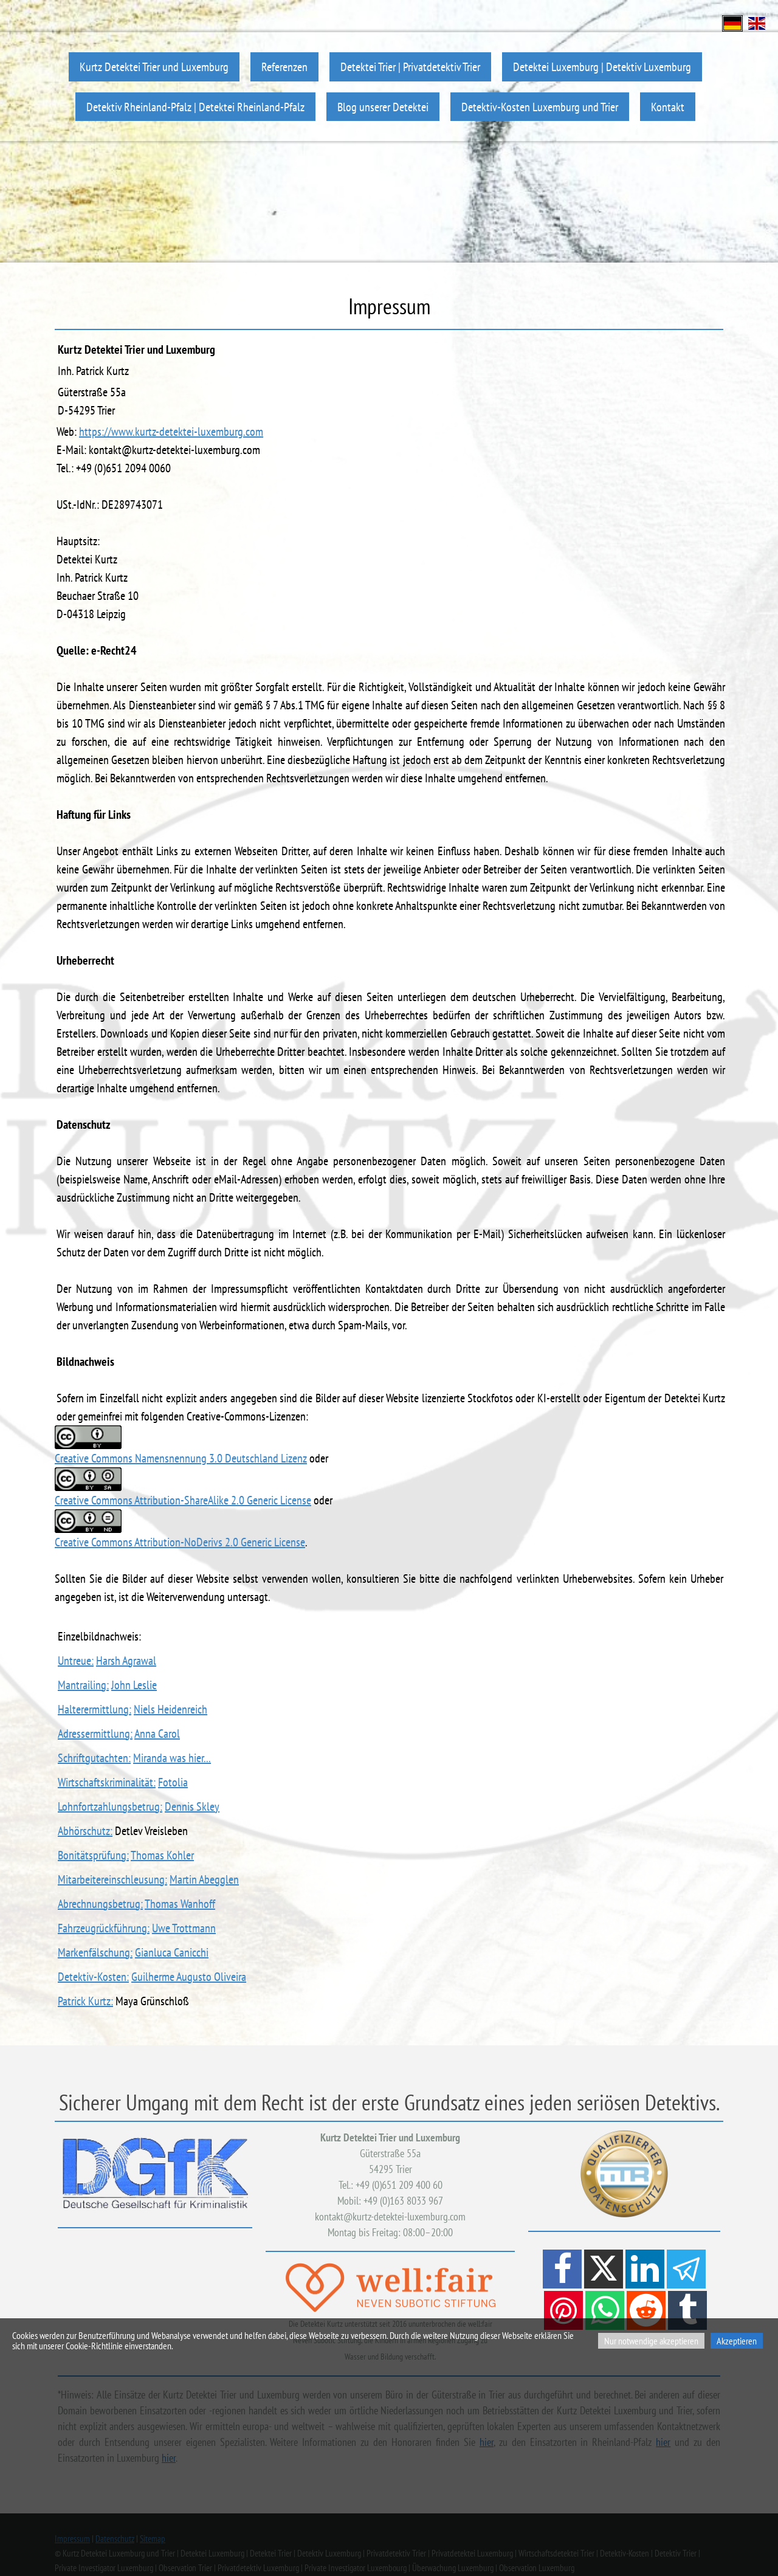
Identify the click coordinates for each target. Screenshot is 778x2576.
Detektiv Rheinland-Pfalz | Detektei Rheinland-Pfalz (195, 106)
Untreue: (76, 1661)
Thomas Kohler (162, 1855)
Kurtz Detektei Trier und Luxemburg (154, 66)
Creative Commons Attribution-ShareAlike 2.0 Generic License (183, 1500)
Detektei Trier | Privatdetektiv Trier (410, 66)
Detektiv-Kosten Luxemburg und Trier (539, 106)
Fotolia (173, 1782)
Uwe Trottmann (184, 1928)
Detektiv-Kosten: (93, 1977)
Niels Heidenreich (170, 1709)
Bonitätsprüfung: (93, 1855)
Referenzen (284, 66)
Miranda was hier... (172, 1758)
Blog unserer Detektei (383, 106)
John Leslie (134, 1685)
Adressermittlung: (95, 1733)
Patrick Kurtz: (85, 2001)
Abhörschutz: (85, 1831)
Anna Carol (157, 1733)
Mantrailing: (83, 1685)
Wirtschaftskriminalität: (107, 1782)
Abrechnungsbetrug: (100, 1904)
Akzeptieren (737, 2341)
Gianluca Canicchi (171, 1952)
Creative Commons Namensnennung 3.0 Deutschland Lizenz (181, 1458)
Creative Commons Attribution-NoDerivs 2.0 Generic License (180, 1542)
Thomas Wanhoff (180, 1904)
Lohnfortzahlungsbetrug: (110, 1806)
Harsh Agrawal (126, 1661)
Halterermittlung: (94, 1709)
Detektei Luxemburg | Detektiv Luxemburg (602, 66)
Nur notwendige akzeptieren (651, 2341)
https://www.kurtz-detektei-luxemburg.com (171, 431)
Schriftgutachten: (94, 1758)
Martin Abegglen (204, 1879)
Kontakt (667, 106)
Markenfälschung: (95, 1952)
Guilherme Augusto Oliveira (188, 1977)
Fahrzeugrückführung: (104, 1928)
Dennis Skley (192, 1806)
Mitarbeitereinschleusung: (112, 1879)
